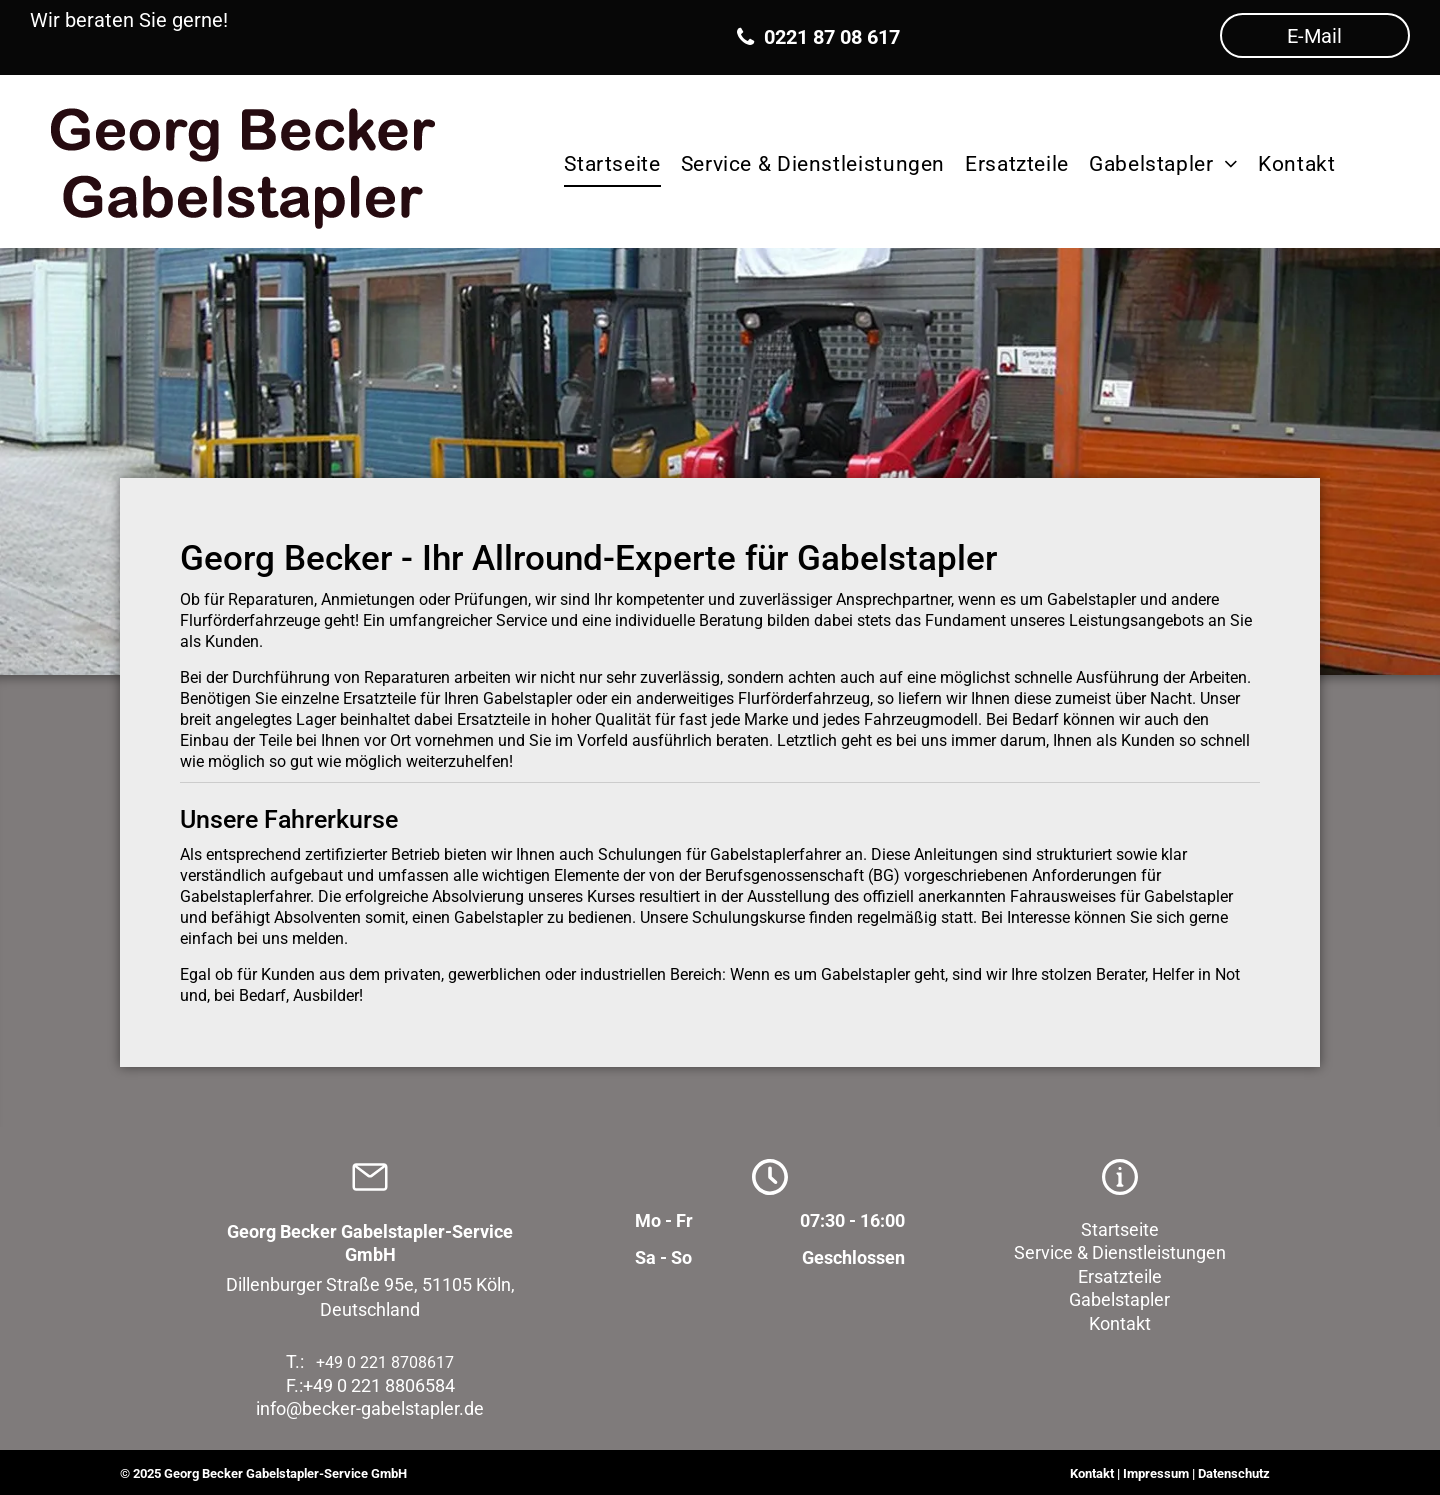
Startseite (1120, 1229)
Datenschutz (1234, 1473)
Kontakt (1120, 1323)
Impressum (1156, 1473)
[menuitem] (612, 161)
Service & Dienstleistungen (1120, 1252)
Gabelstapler (1119, 1299)
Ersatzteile (1120, 1276)
